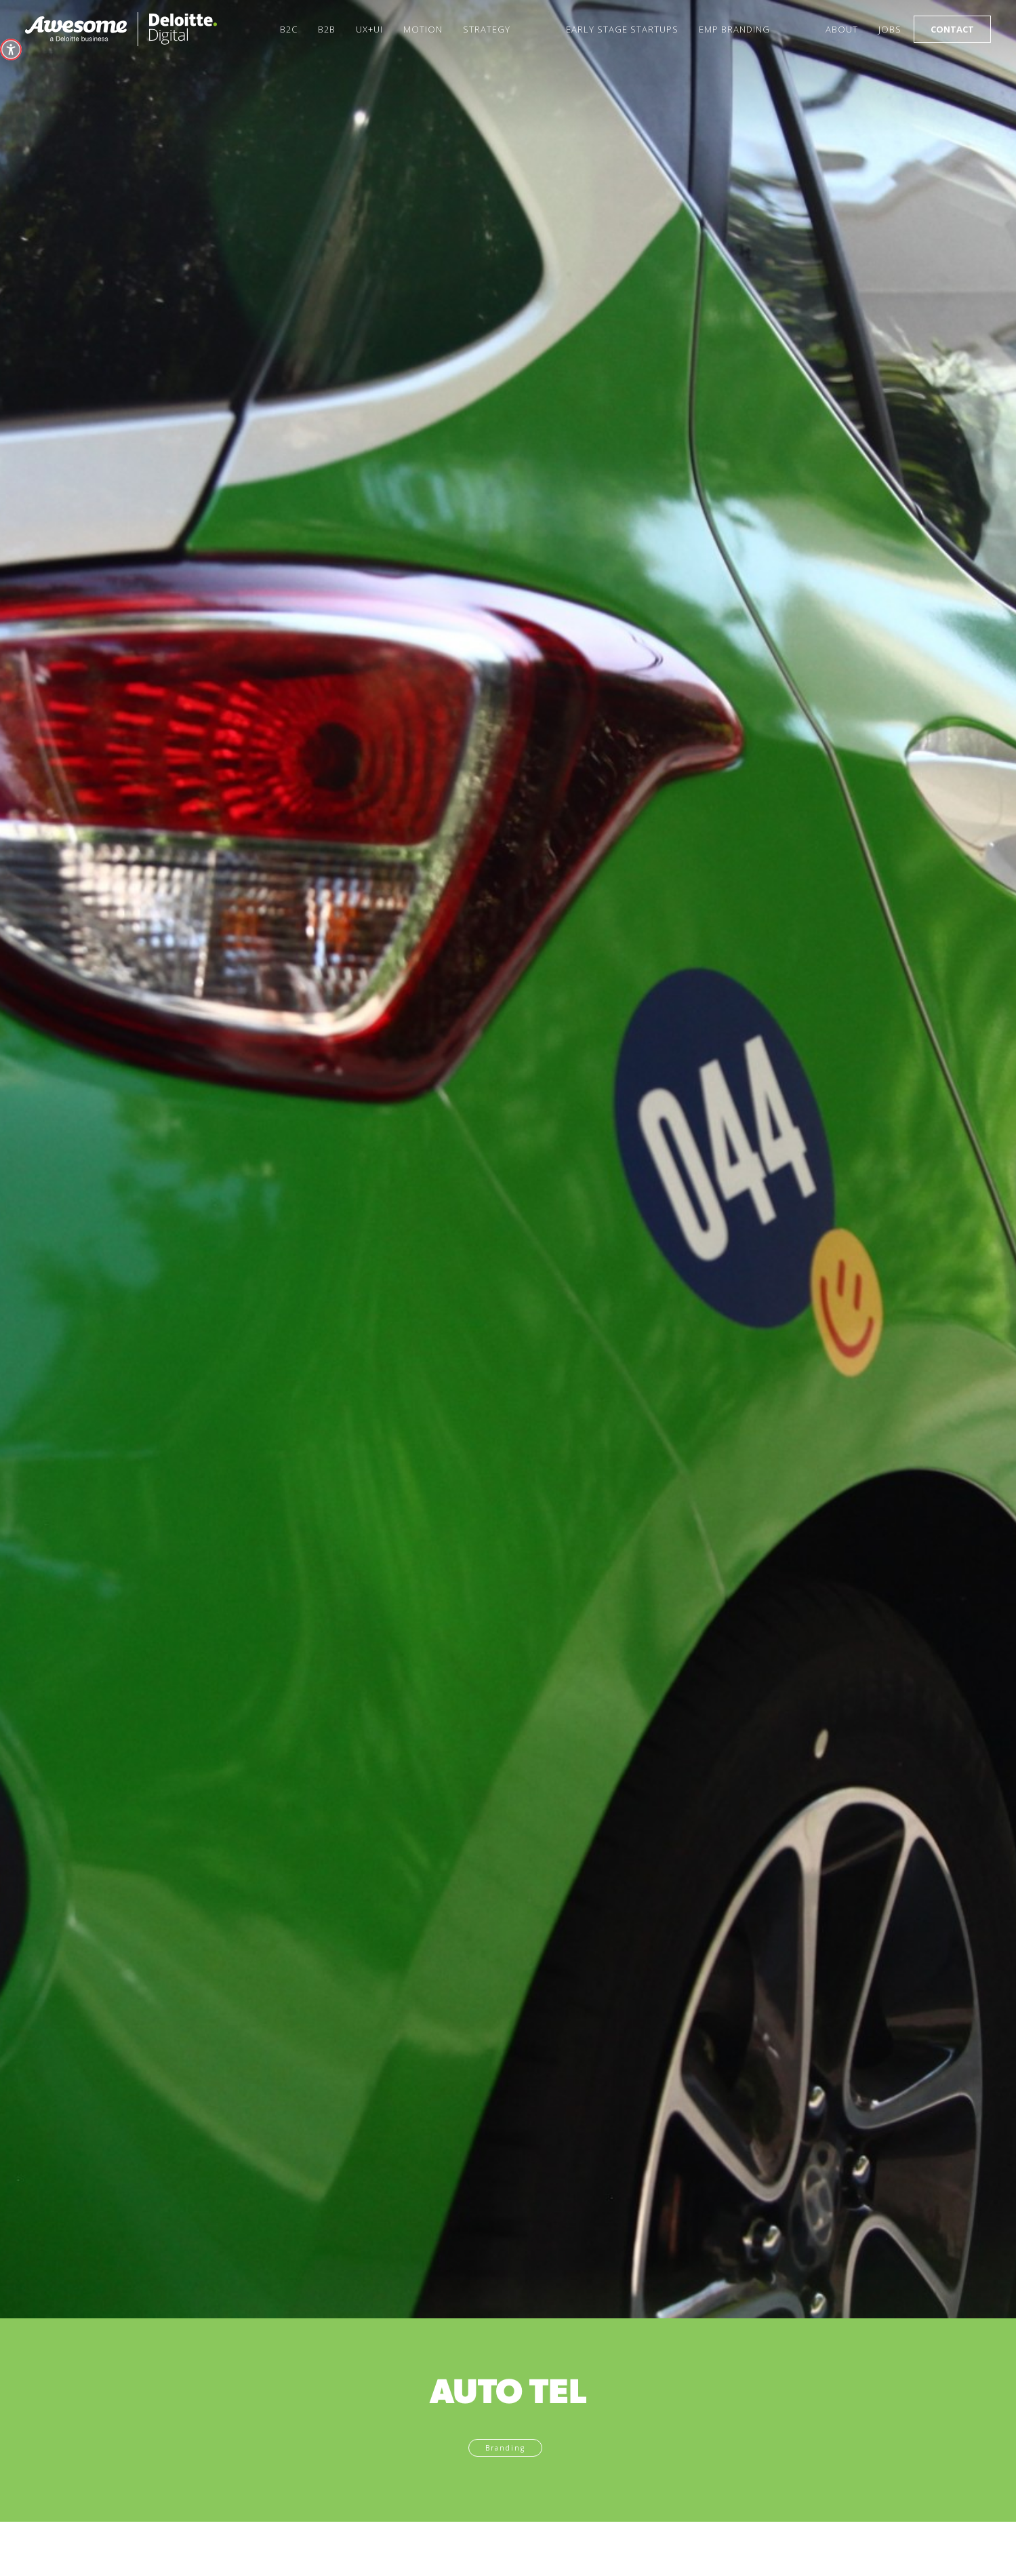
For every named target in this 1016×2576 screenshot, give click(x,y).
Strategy (486, 29)
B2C (289, 29)
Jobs (889, 29)
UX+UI (369, 29)
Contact (952, 29)
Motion (423, 29)
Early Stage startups (622, 29)
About (842, 29)
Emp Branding (734, 29)
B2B (327, 29)
